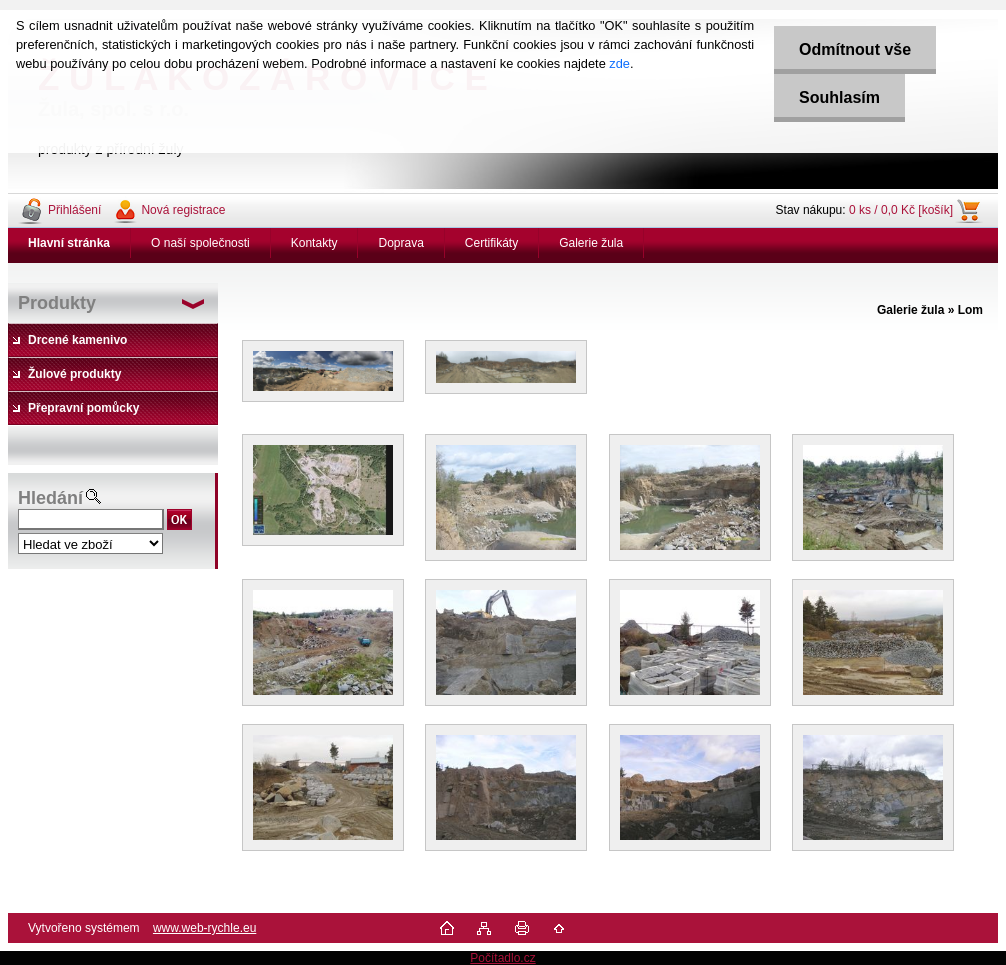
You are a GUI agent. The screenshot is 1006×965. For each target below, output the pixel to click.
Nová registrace (183, 210)
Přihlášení (74, 210)
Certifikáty (491, 243)
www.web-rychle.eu (204, 928)
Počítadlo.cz (502, 958)
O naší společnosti (200, 243)
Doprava (400, 243)
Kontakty (314, 243)
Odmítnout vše (855, 49)
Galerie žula (591, 243)
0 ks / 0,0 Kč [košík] (901, 210)
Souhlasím (839, 97)
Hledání (50, 498)
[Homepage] (69, 243)
